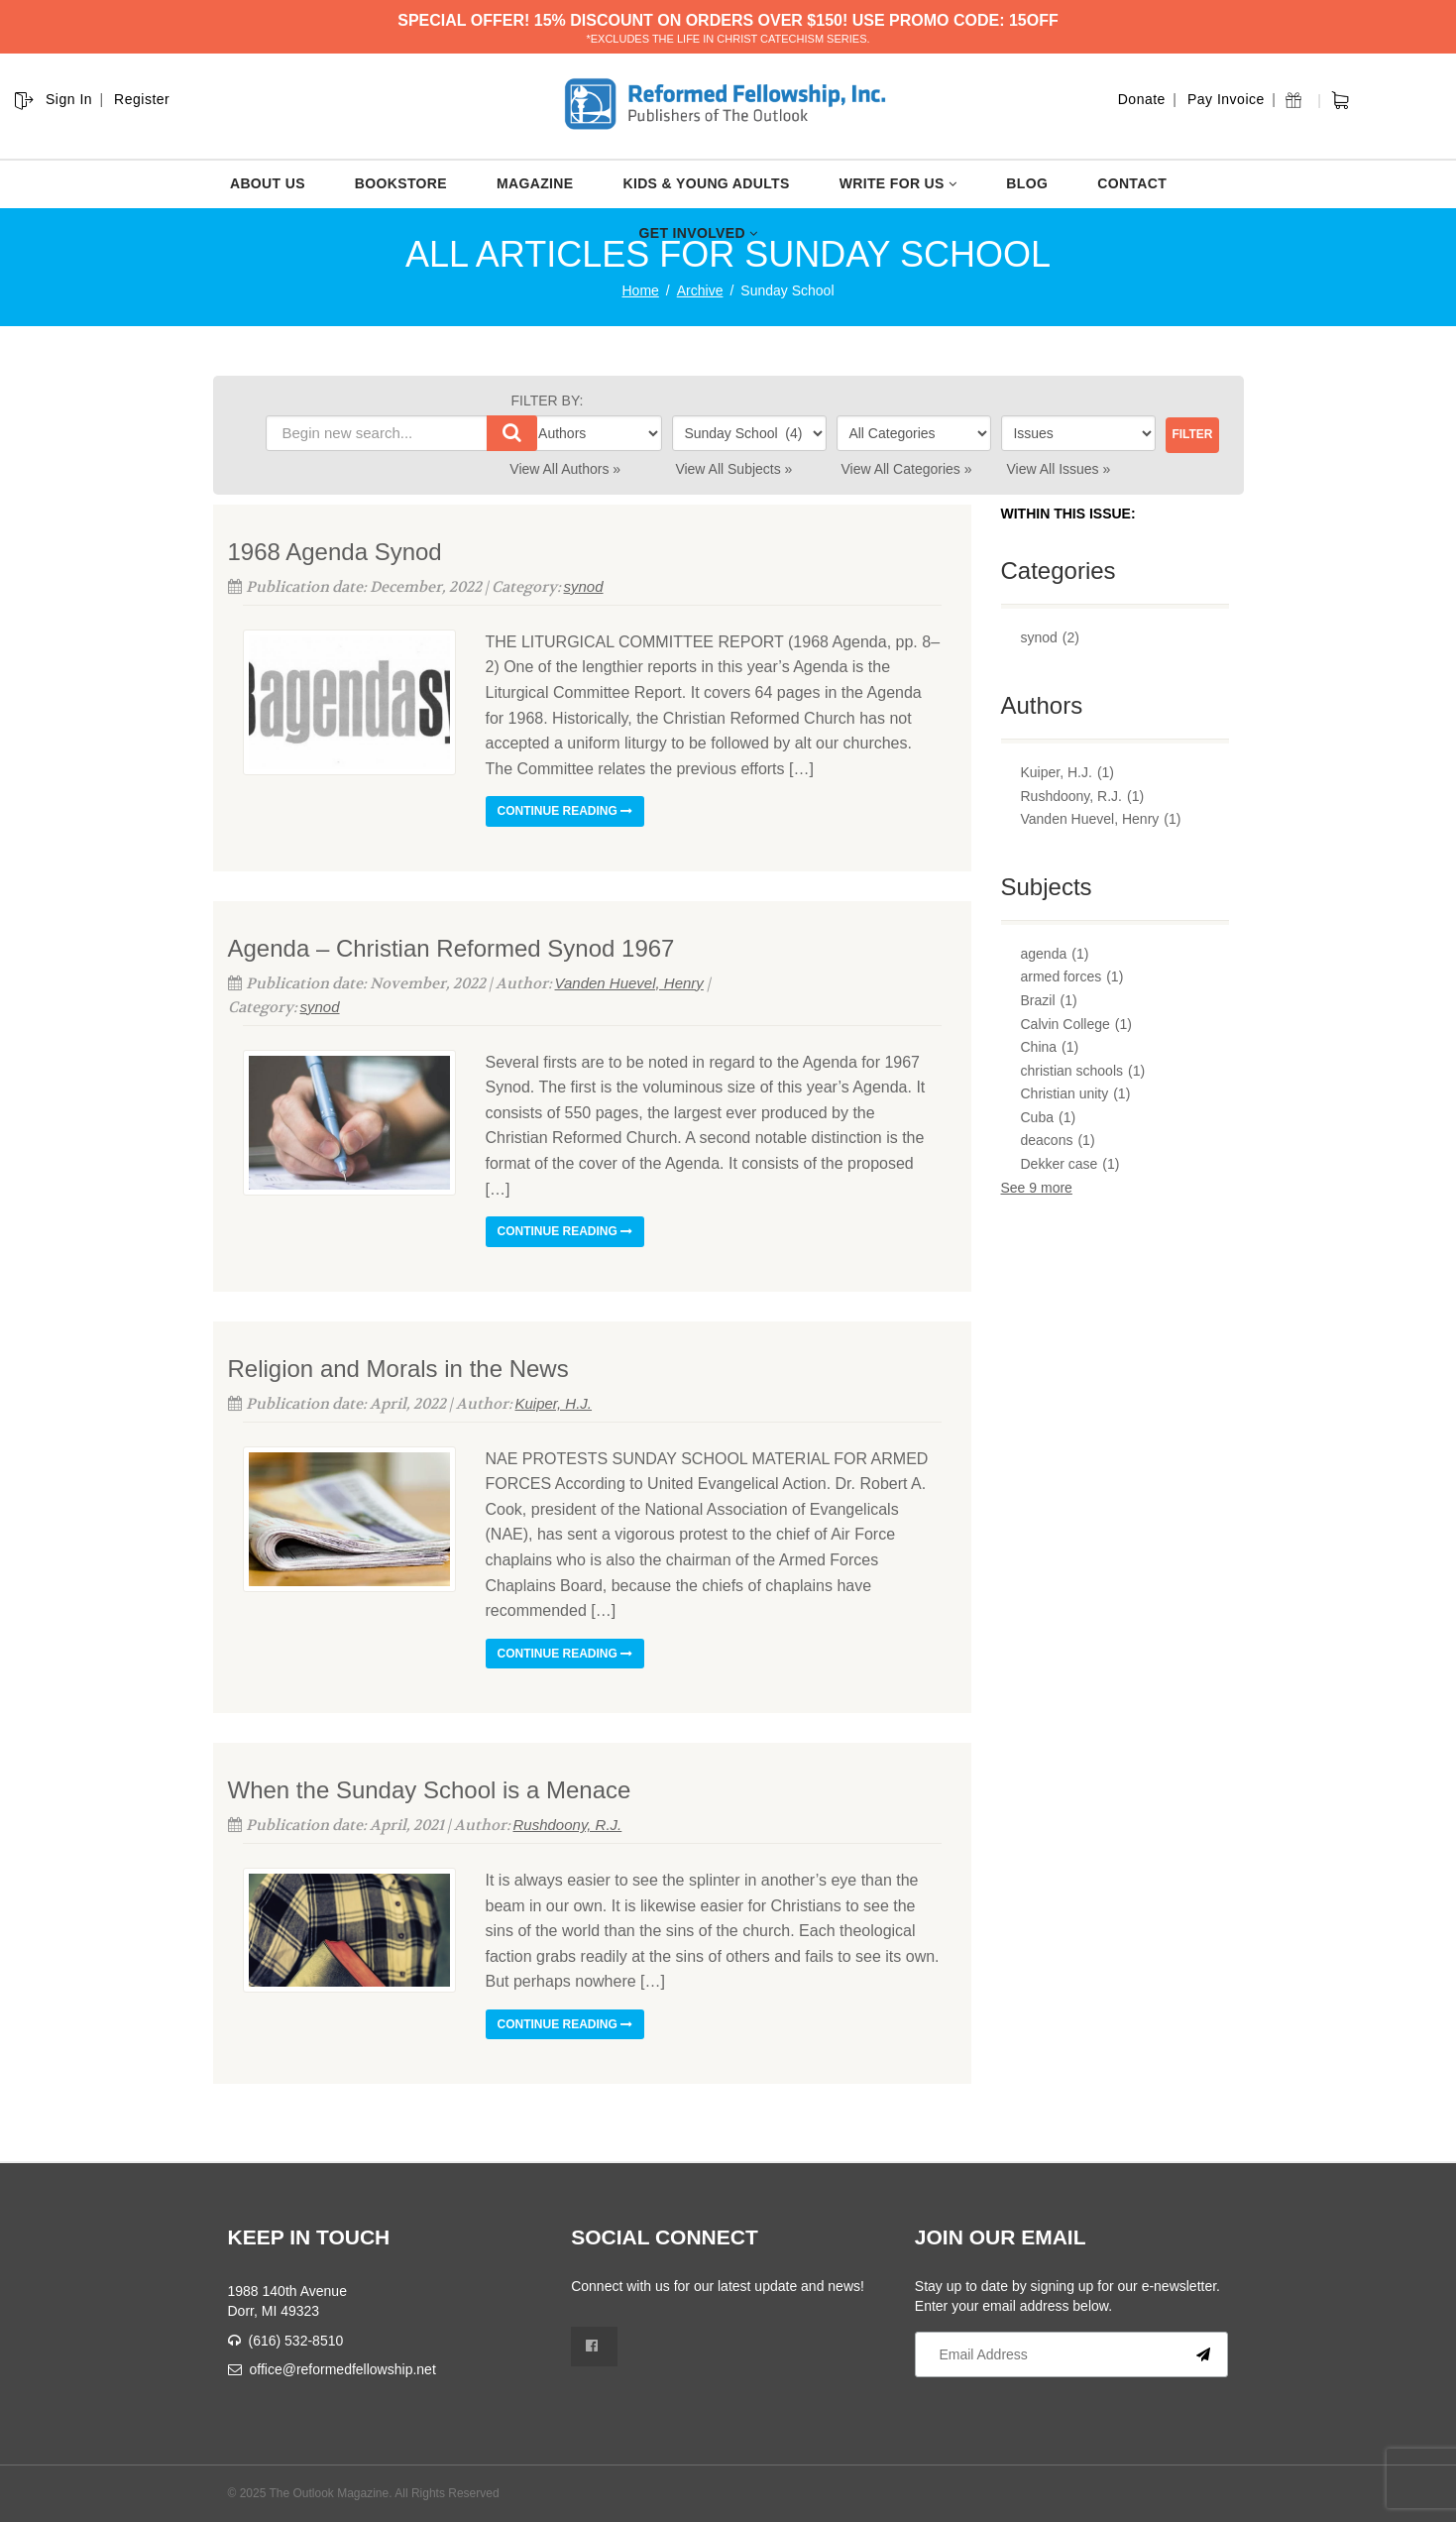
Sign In (69, 99)
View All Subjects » (733, 469)
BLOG (1027, 183)
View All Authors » (564, 469)
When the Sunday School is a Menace (429, 1790)
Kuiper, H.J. (554, 1403)
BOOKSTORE (401, 183)
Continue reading (565, 811)
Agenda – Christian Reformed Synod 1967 (451, 948)
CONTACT (1132, 183)
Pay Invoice (1226, 99)
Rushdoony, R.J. (567, 1824)
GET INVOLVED (697, 233)
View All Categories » (905, 469)
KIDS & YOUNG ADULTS (705, 183)
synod (584, 586)
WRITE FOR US (898, 183)
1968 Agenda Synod (335, 551)
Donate (1142, 99)
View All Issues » (1059, 469)
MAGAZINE (535, 183)
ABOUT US (267, 183)
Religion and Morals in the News (398, 1368)
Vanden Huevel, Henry (629, 982)
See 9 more (1036, 1188)
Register (141, 99)
